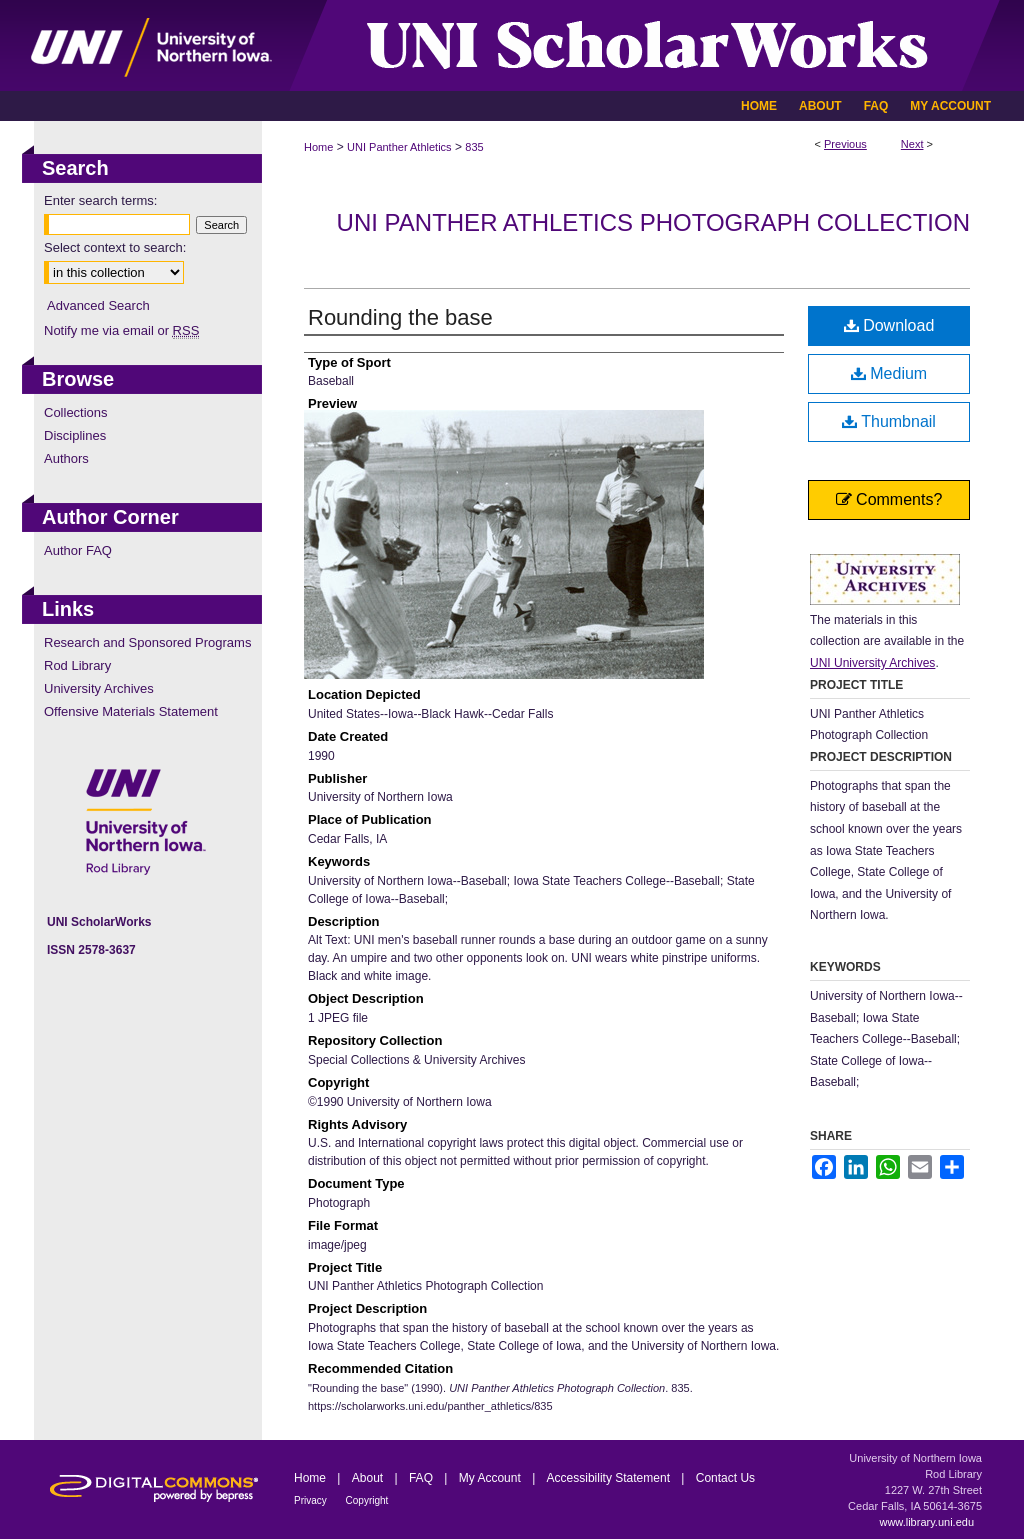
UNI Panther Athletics (399, 147)
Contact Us (725, 1478)
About (369, 1478)
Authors (66, 458)
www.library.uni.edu (926, 1522)
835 (474, 147)
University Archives (99, 688)
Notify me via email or (121, 330)
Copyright (367, 1500)
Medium (889, 373)
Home (318, 147)
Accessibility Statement (610, 1478)
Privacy (312, 1500)
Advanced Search (98, 305)
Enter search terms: (100, 200)
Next (912, 144)
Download (889, 325)
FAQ (422, 1478)
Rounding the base (400, 317)
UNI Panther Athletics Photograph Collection (653, 222)
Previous (845, 144)
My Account (491, 1478)
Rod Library (77, 665)
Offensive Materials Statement (131, 711)
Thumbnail (889, 421)
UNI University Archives (872, 663)
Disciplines (75, 435)
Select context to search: (115, 247)
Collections (76, 412)
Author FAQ (78, 550)
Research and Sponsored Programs (147, 642)
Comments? (889, 499)
